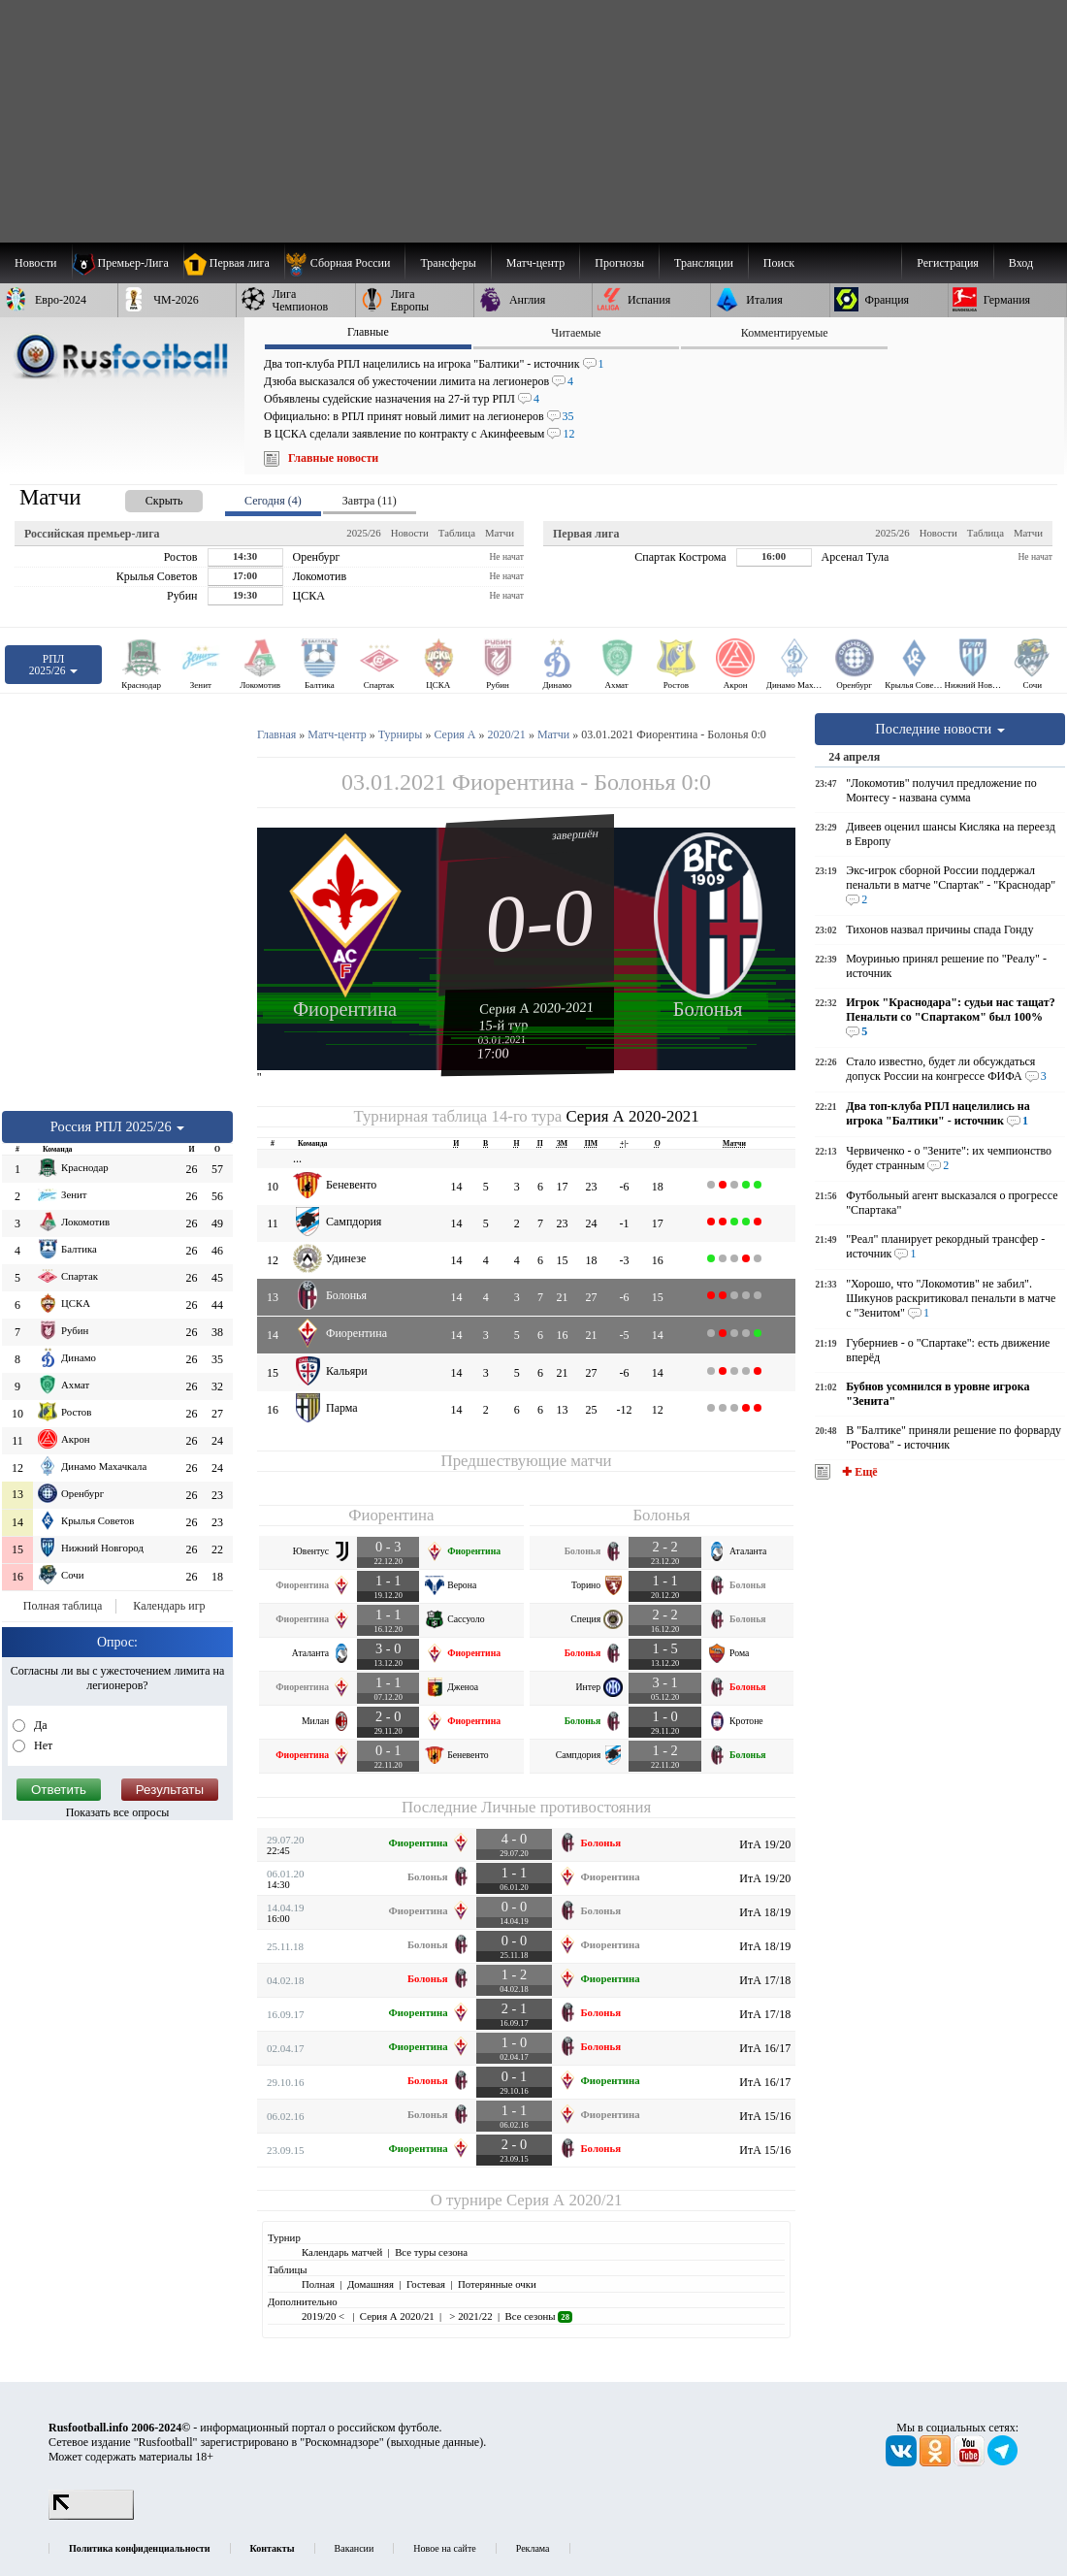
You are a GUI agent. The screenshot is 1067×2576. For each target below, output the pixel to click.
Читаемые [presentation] (575, 333)
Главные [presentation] (368, 332)
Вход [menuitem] (1021, 263)
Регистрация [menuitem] (948, 263)
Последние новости (940, 728)
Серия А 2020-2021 (536, 1007)
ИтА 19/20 (765, 1844)
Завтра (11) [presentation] (369, 500)
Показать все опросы (118, 1812)
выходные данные (435, 2442)
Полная (318, 2284)
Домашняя (370, 2284)
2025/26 (363, 532)
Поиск (778, 263)
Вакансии (354, 2548)
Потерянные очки (497, 2284)
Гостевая (425, 2284)
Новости (410, 532)
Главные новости (333, 458)
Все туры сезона (431, 2252)
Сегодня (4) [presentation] (273, 500)
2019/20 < (324, 2316)
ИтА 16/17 (765, 2048)
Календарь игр (169, 1606)
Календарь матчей (342, 2252)
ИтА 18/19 (765, 1912)
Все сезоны (538, 2316)
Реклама (533, 2548)
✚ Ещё (858, 1472)
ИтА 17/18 (765, 1980)
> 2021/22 (470, 2316)
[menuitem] (344, 263)
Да (39, 1725)
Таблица (456, 532)
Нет (41, 1745)
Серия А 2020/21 (564, 2200)
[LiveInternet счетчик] (91, 2516)
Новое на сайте (444, 2548)
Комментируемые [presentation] (784, 333)
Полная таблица (62, 1606)
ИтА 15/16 (765, 2116)
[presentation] (144, 497)
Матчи (499, 532)
